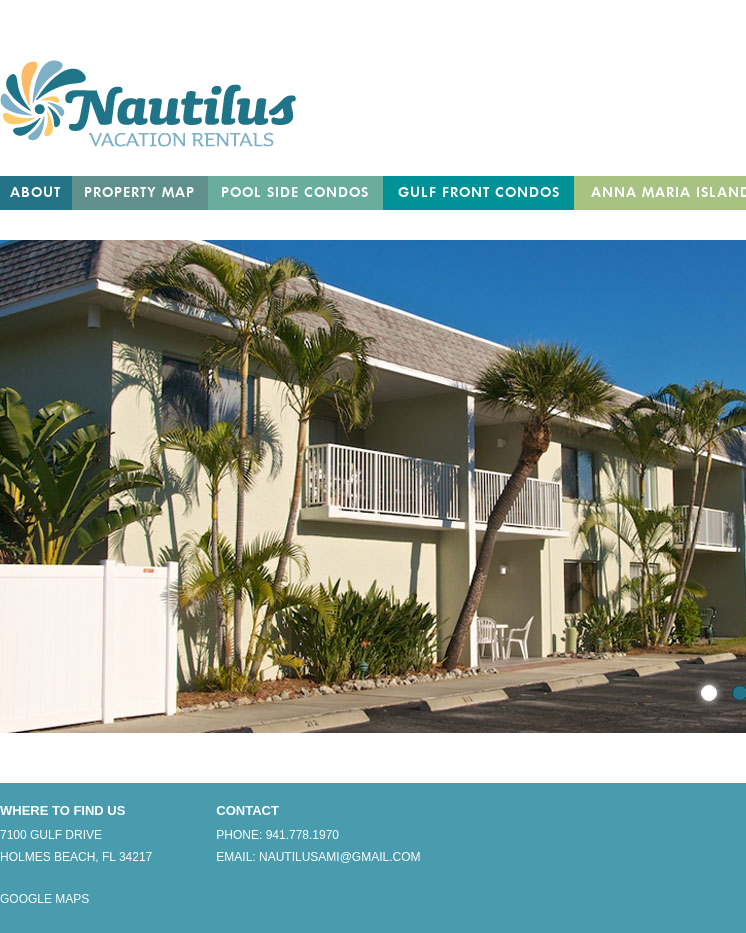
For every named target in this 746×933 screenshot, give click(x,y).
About (35, 193)
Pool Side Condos (295, 193)
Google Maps (44, 899)
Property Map (139, 193)
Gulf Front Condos (479, 193)
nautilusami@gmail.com (340, 857)
